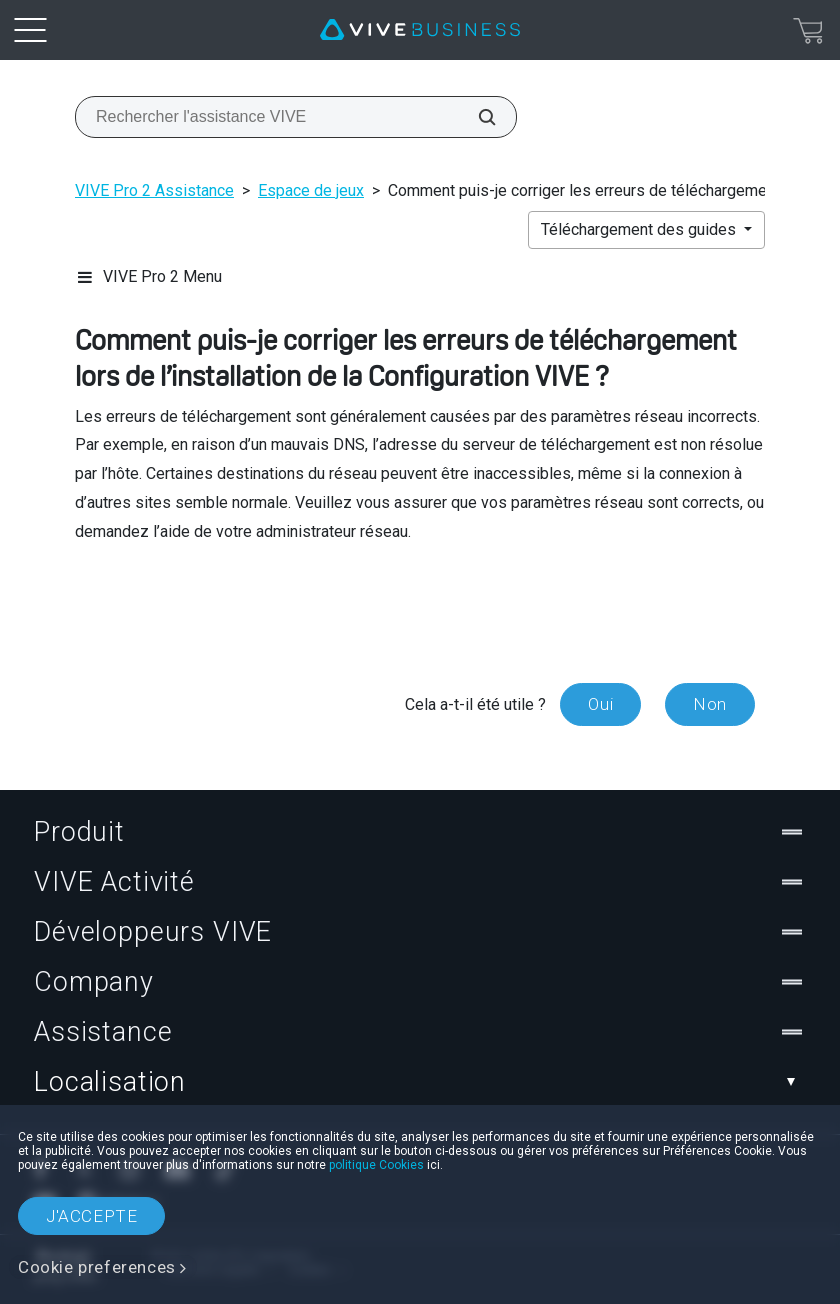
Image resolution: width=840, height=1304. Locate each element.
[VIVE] (420, 30)
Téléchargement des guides (640, 229)
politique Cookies (376, 1165)
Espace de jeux (311, 190)
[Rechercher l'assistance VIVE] (476, 117)
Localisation (420, 1082)
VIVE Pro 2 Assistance (154, 190)
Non (710, 704)
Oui (600, 704)
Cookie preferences (97, 1267)
